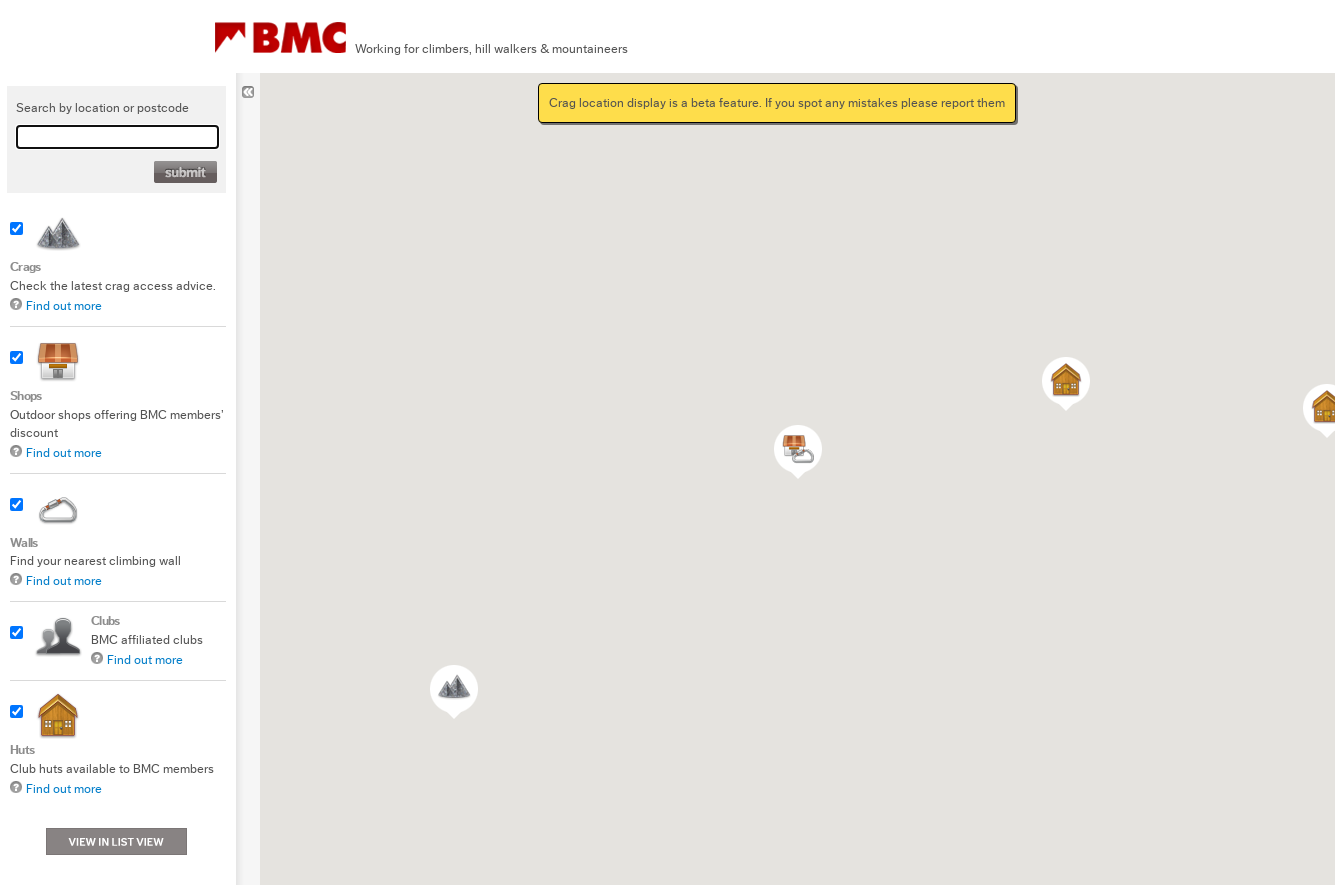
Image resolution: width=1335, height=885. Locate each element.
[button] (1066, 384)
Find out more (64, 305)
